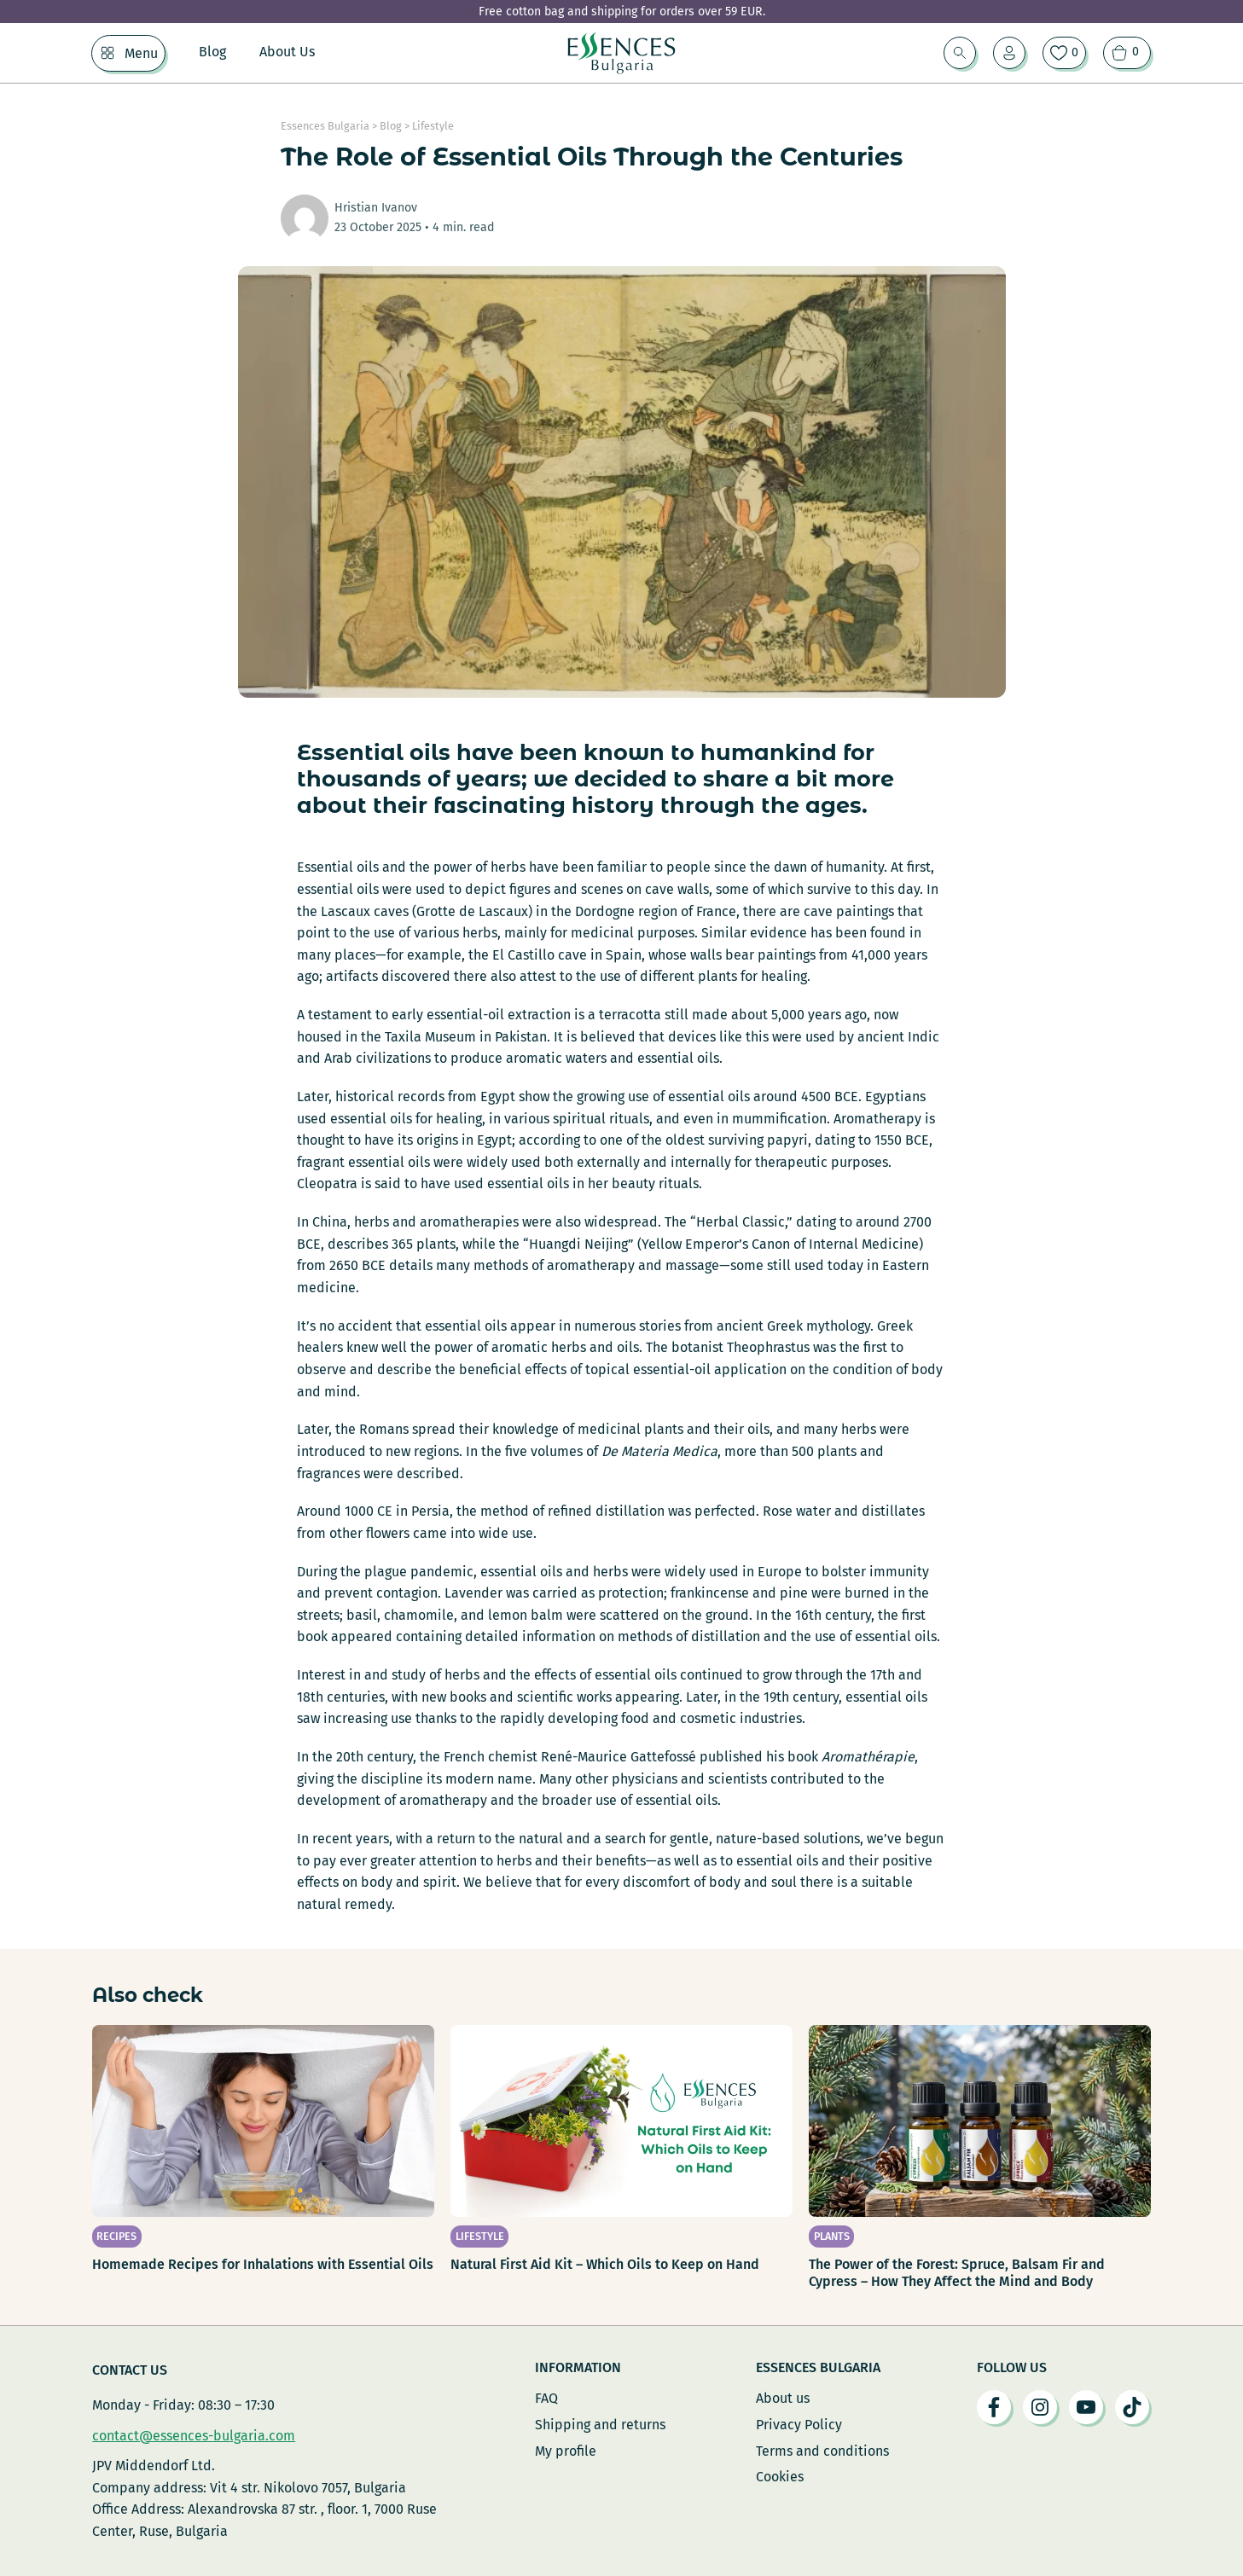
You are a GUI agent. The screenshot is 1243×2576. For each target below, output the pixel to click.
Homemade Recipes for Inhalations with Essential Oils (262, 2264)
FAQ (546, 2398)
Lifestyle (433, 125)
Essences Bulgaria (325, 125)
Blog (212, 52)
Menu (141, 53)
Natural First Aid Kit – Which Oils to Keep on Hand (604, 2264)
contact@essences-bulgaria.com (193, 2436)
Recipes (116, 2236)
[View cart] (1127, 53)
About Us (287, 52)
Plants (832, 2236)
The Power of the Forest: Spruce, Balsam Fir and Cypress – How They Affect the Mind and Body (957, 2273)
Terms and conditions (822, 2451)
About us (783, 2398)
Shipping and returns (600, 2424)
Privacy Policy (799, 2424)
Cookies (780, 2477)
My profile (565, 2451)
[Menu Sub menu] (107, 52)
